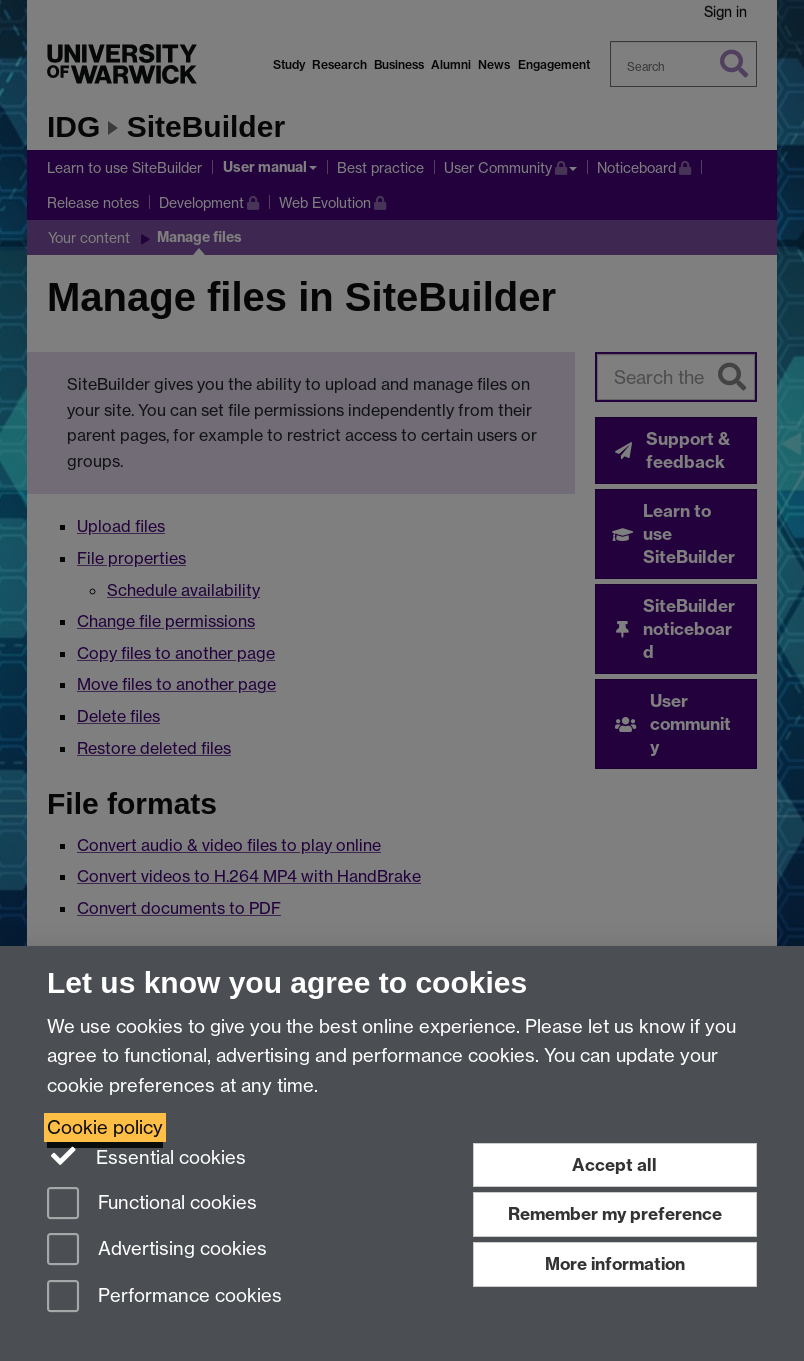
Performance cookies (164, 1297)
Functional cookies (152, 1204)
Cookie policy (105, 1127)
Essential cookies (146, 1156)
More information (615, 1263)
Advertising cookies (157, 1250)
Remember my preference (615, 1213)
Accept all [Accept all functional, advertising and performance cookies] (614, 1164)
